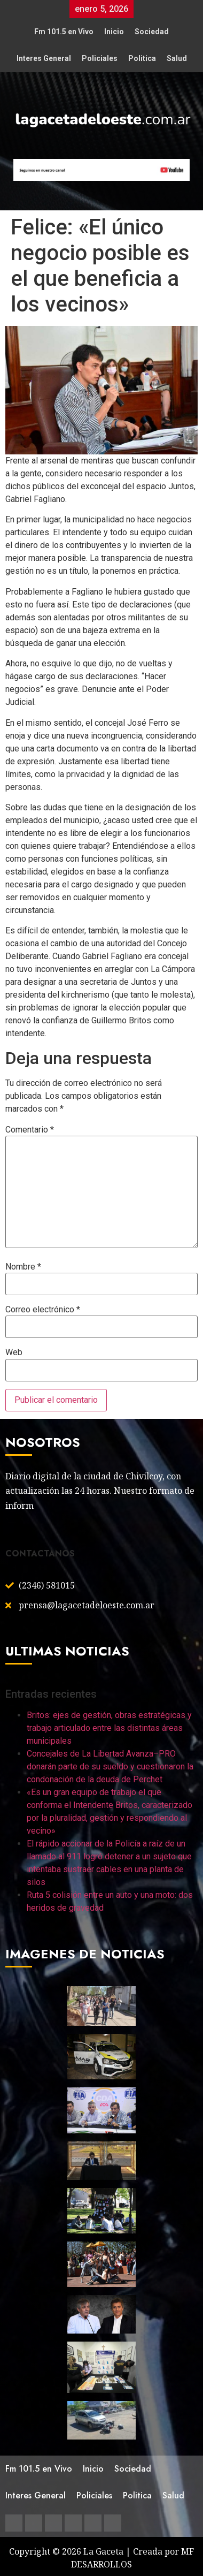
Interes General (44, 58)
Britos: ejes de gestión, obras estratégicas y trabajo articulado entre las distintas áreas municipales (109, 1728)
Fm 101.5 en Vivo (63, 31)
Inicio (114, 31)
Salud (177, 58)
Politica (142, 58)
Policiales (100, 58)
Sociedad (152, 31)
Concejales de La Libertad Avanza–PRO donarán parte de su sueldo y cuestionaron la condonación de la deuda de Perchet (110, 1766)
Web (13, 1352)
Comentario (29, 1130)
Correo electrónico (42, 1309)
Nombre (23, 1267)
